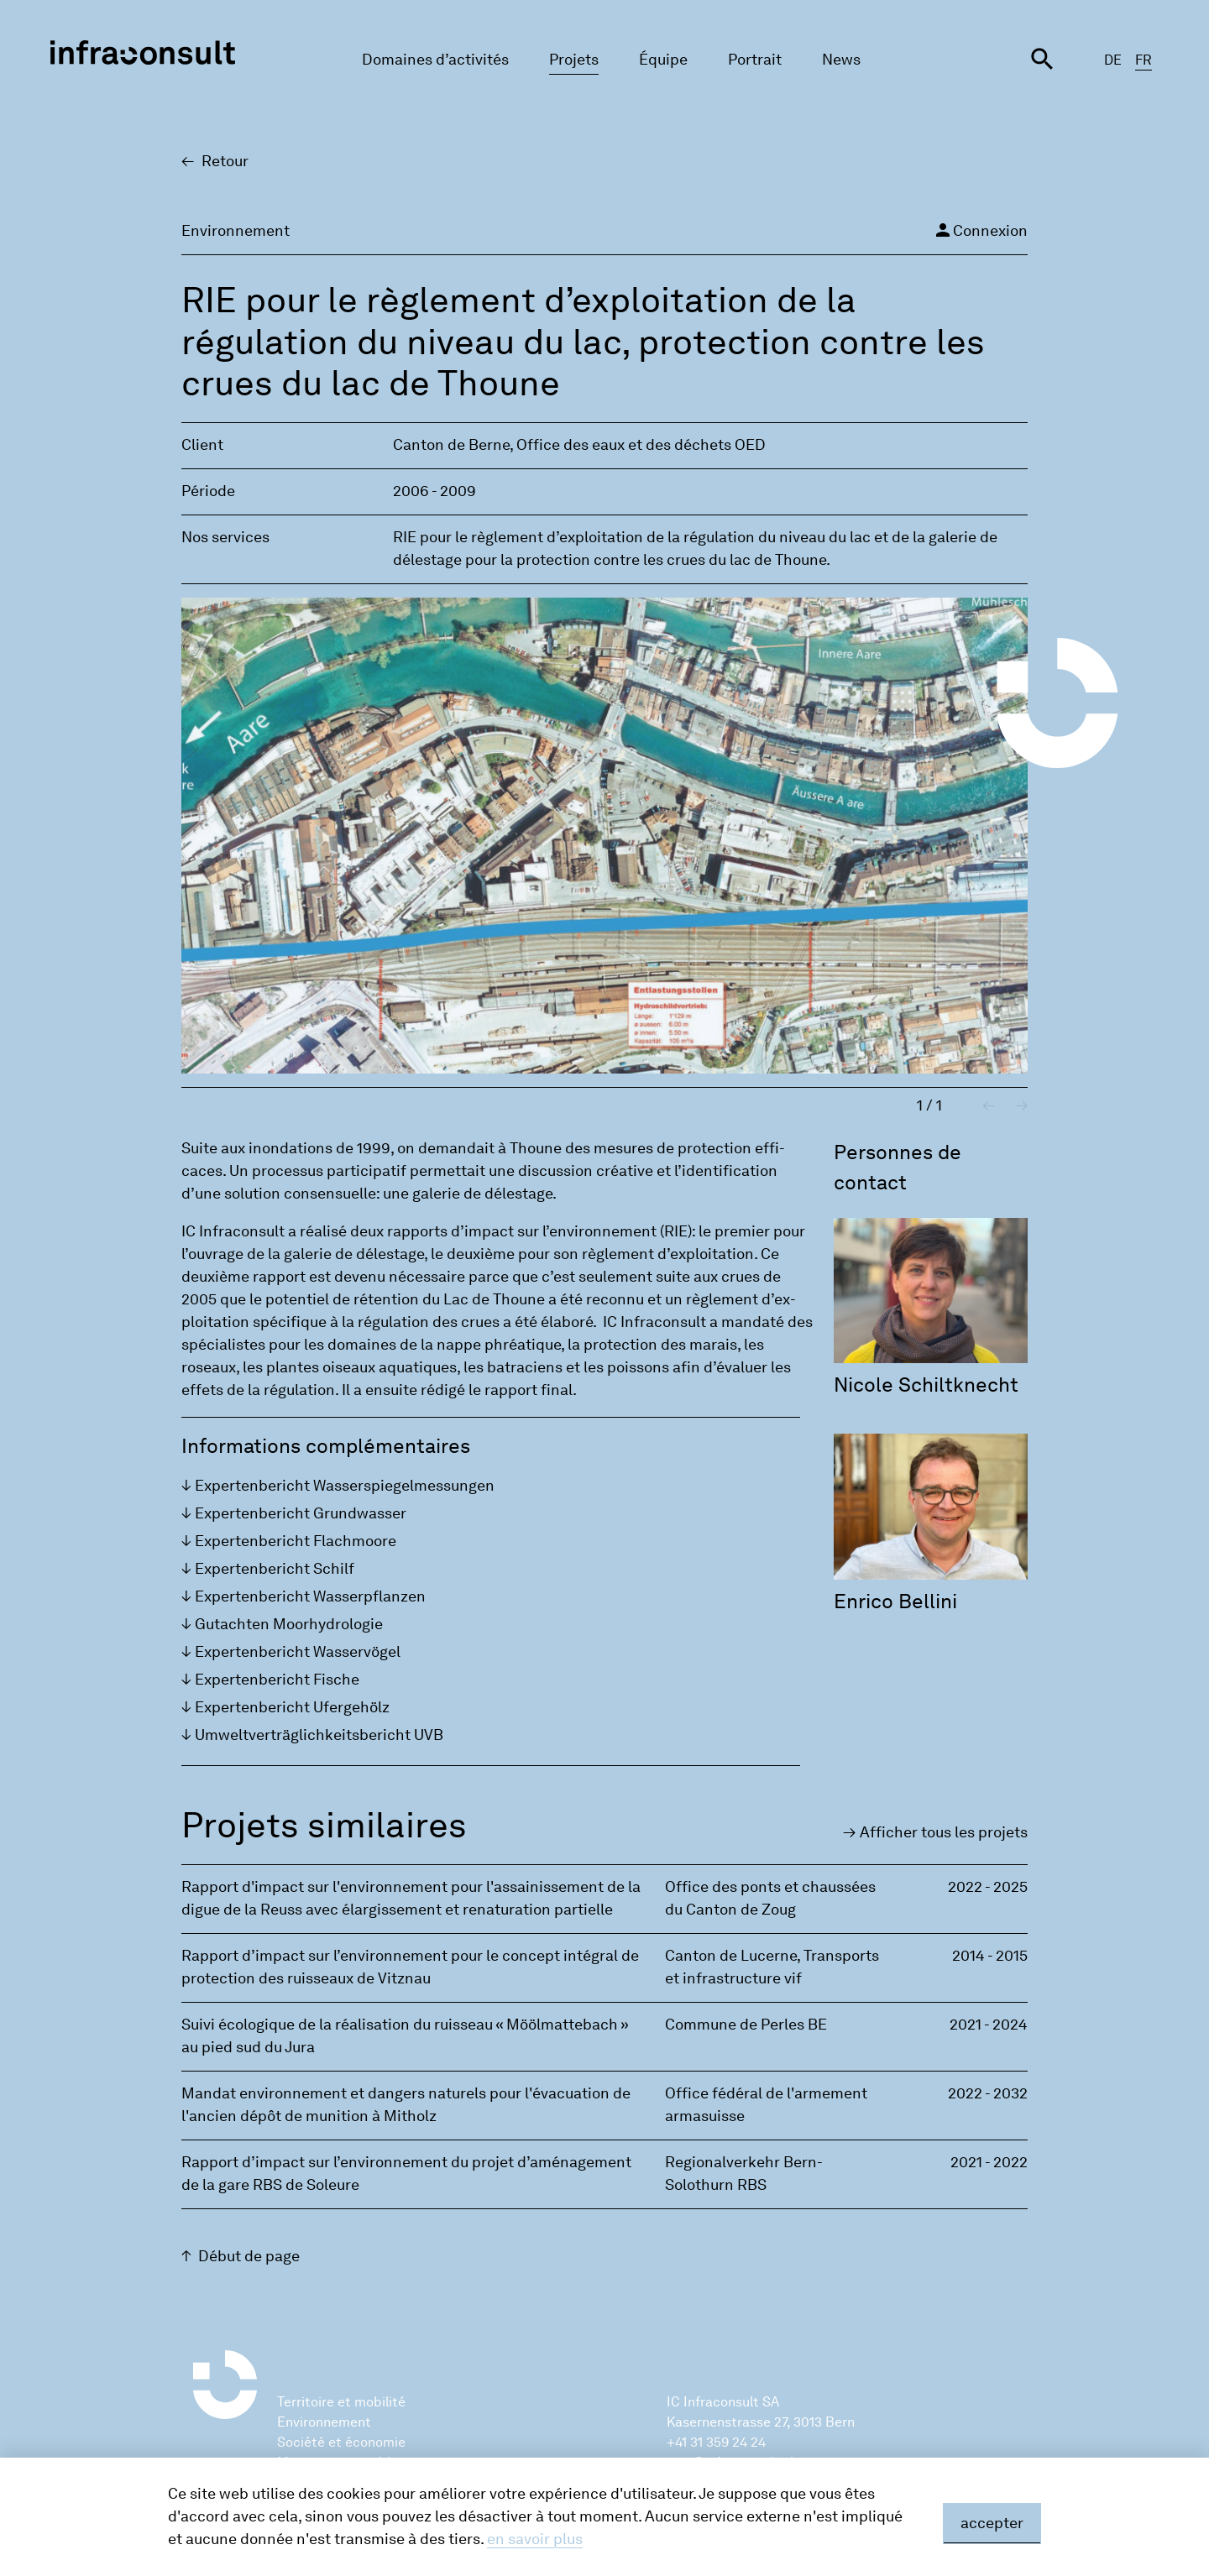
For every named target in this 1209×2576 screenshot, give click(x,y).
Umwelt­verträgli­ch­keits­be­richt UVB (319, 1735)
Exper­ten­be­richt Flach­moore (295, 1541)
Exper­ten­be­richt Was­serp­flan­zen (310, 1596)
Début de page (249, 2256)
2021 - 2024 (989, 2024)
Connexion (980, 230)
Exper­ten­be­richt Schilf (274, 1569)
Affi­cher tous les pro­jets (944, 1832)
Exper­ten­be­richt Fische (277, 1679)
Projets (574, 59)
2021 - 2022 (989, 2162)
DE (1113, 60)
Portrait (755, 59)
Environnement (324, 2422)
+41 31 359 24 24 (716, 2442)
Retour (225, 161)
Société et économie (341, 2442)
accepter (991, 2523)
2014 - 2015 (990, 1955)
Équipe (663, 59)
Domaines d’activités (435, 59)
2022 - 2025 (988, 1887)
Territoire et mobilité (341, 2402)
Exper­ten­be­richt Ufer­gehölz (292, 1707)
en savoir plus (535, 2539)
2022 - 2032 (988, 2093)
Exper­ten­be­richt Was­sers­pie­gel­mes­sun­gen (345, 1485)
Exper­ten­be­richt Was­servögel (297, 1652)
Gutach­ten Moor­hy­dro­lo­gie (289, 1624)
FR (1143, 60)
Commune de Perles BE (746, 2024)
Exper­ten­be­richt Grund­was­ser (300, 1513)
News (841, 59)
